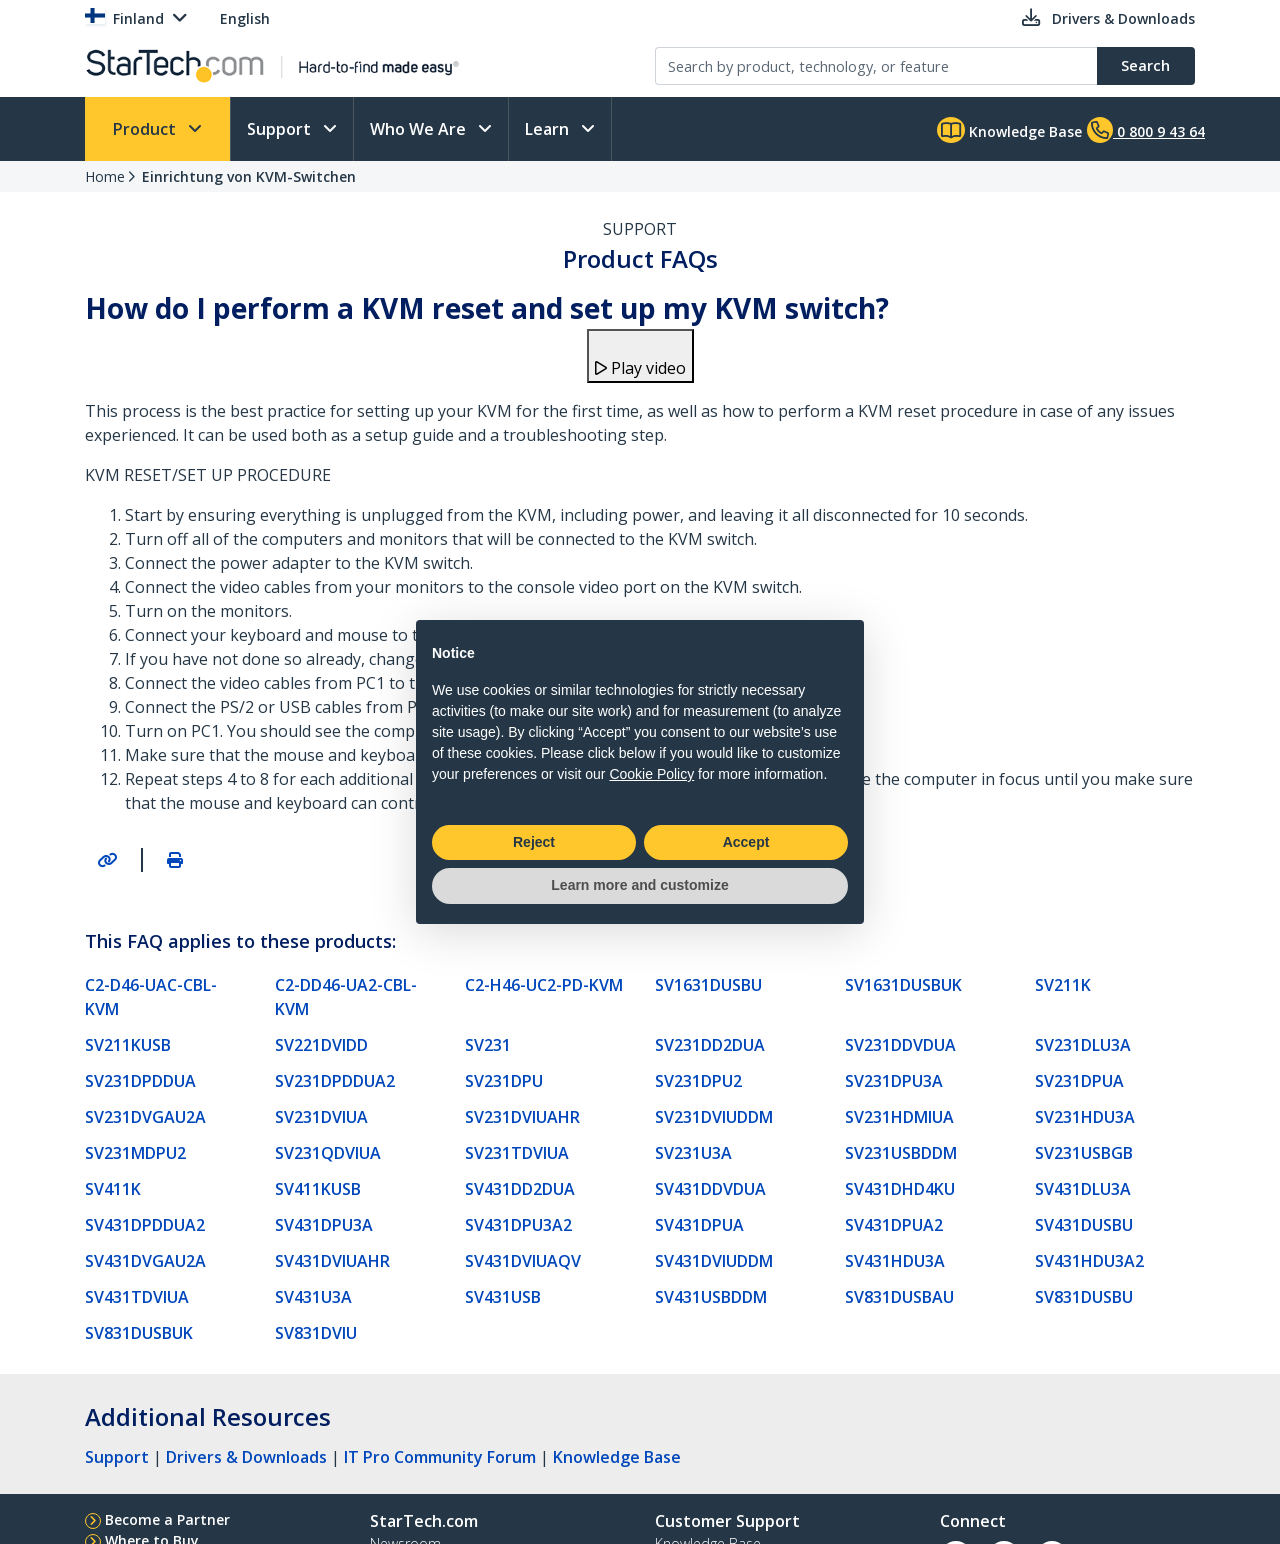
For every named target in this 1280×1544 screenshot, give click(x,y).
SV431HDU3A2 (1089, 1261)
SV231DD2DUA (710, 1045)
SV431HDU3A (895, 1261)
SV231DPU (504, 1081)
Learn (549, 129)
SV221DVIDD (321, 1045)
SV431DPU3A (324, 1225)
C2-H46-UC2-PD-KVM (544, 985)
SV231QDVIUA (328, 1153)
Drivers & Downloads (246, 1457)
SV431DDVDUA (710, 1189)
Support (281, 129)
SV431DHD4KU (900, 1189)
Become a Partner (167, 1519)
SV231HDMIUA (899, 1117)
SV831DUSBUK (139, 1333)
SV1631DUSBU (708, 985)
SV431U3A (313, 1297)
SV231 (488, 1045)
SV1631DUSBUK (903, 985)
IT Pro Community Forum (440, 1457)
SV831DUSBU (1084, 1297)
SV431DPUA (699, 1225)
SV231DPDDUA (140, 1081)
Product (146, 129)
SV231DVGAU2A (145, 1117)
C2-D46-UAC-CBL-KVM (151, 997)
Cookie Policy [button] (651, 774)
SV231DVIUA (321, 1117)
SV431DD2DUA (520, 1189)
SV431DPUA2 (894, 1225)
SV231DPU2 (698, 1081)
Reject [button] (534, 842)
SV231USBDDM (901, 1153)
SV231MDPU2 (135, 1153)
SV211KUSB (128, 1045)
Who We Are (420, 129)
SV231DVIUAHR (522, 1117)
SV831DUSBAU (899, 1297)
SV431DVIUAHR (332, 1261)
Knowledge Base (1009, 130)
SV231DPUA (1079, 1081)
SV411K (113, 1189)
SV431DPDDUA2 (145, 1225)
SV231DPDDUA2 (335, 1081)
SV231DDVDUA (900, 1045)
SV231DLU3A (1083, 1045)
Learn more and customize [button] (639, 885)
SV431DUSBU (1084, 1225)
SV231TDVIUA (517, 1153)
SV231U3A (693, 1153)
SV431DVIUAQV (523, 1261)
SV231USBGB (1084, 1153)
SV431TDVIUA (137, 1297)
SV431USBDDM (711, 1297)
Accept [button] (746, 842)
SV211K (1063, 985)
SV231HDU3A (1085, 1117)
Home (105, 176)
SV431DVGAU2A (145, 1261)
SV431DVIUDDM (714, 1261)
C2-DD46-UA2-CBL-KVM (346, 997)
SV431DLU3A (1083, 1189)
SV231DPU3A (894, 1081)
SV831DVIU (316, 1333)
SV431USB (503, 1297)
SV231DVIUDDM (714, 1117)
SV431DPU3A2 (518, 1225)
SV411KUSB (318, 1189)
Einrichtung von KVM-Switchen (249, 176)
